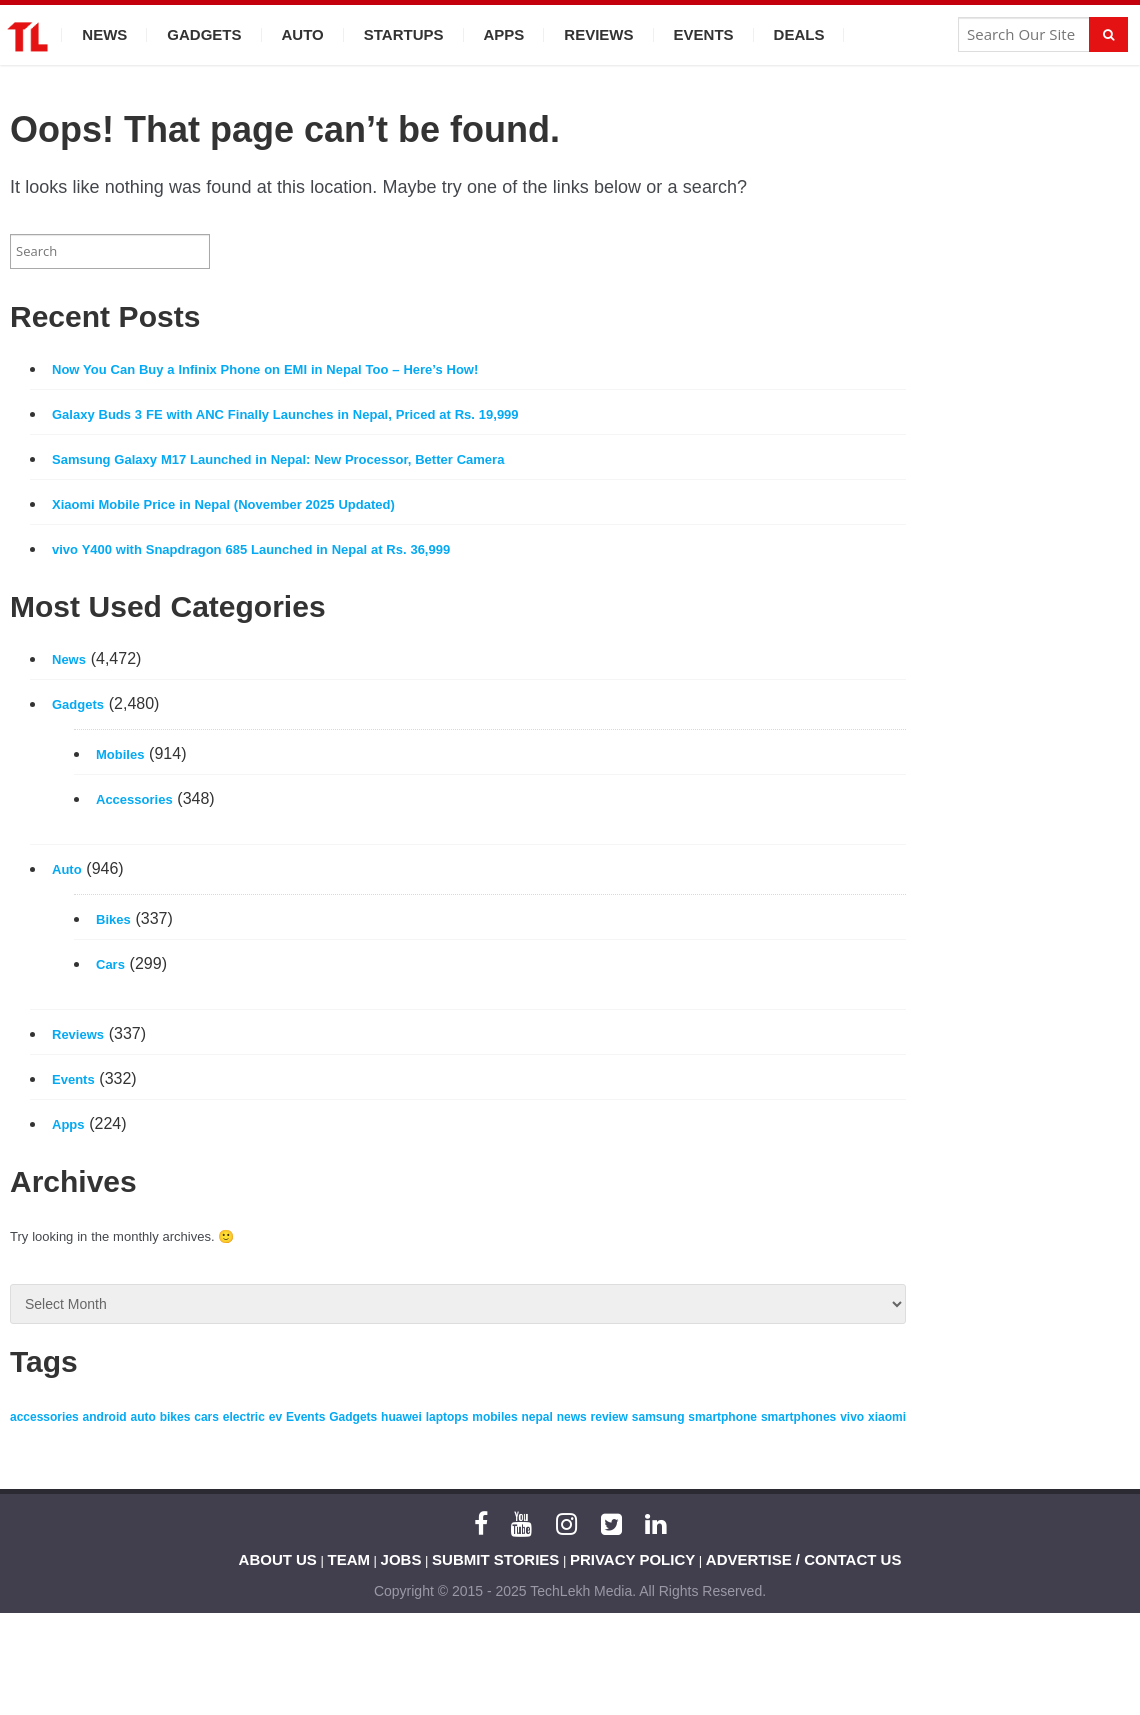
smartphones (798, 1417)
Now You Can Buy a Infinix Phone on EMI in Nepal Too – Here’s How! (265, 369)
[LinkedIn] (655, 1524)
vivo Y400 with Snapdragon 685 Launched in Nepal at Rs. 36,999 (251, 549)
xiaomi (887, 1417)
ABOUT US (278, 1559)
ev (275, 1417)
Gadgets (204, 34)
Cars (110, 964)
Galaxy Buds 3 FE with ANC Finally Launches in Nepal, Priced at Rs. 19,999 (285, 414)
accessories (44, 1417)
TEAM (349, 1559)
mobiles (494, 1417)
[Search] (1108, 34)
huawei (401, 1417)
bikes (175, 1417)
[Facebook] (481, 1524)
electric (244, 1417)
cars (206, 1417)
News (104, 34)
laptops (447, 1417)
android (105, 1417)
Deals (799, 34)
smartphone (722, 1417)
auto (142, 1417)
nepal (536, 1417)
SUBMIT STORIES (495, 1559)
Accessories (134, 799)
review (609, 1417)
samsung (658, 1417)
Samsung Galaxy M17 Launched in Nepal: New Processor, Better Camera (278, 459)
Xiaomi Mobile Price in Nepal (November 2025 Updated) (223, 504)
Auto (303, 34)
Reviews (598, 34)
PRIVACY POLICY (632, 1559)
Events (704, 34)
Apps (504, 34)
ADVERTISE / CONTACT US (804, 1559)
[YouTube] (521, 1524)
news (572, 1417)
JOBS (401, 1559)
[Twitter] (611, 1524)
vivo (852, 1417)
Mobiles (120, 754)
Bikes (113, 919)
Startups (404, 34)
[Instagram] (566, 1524)
